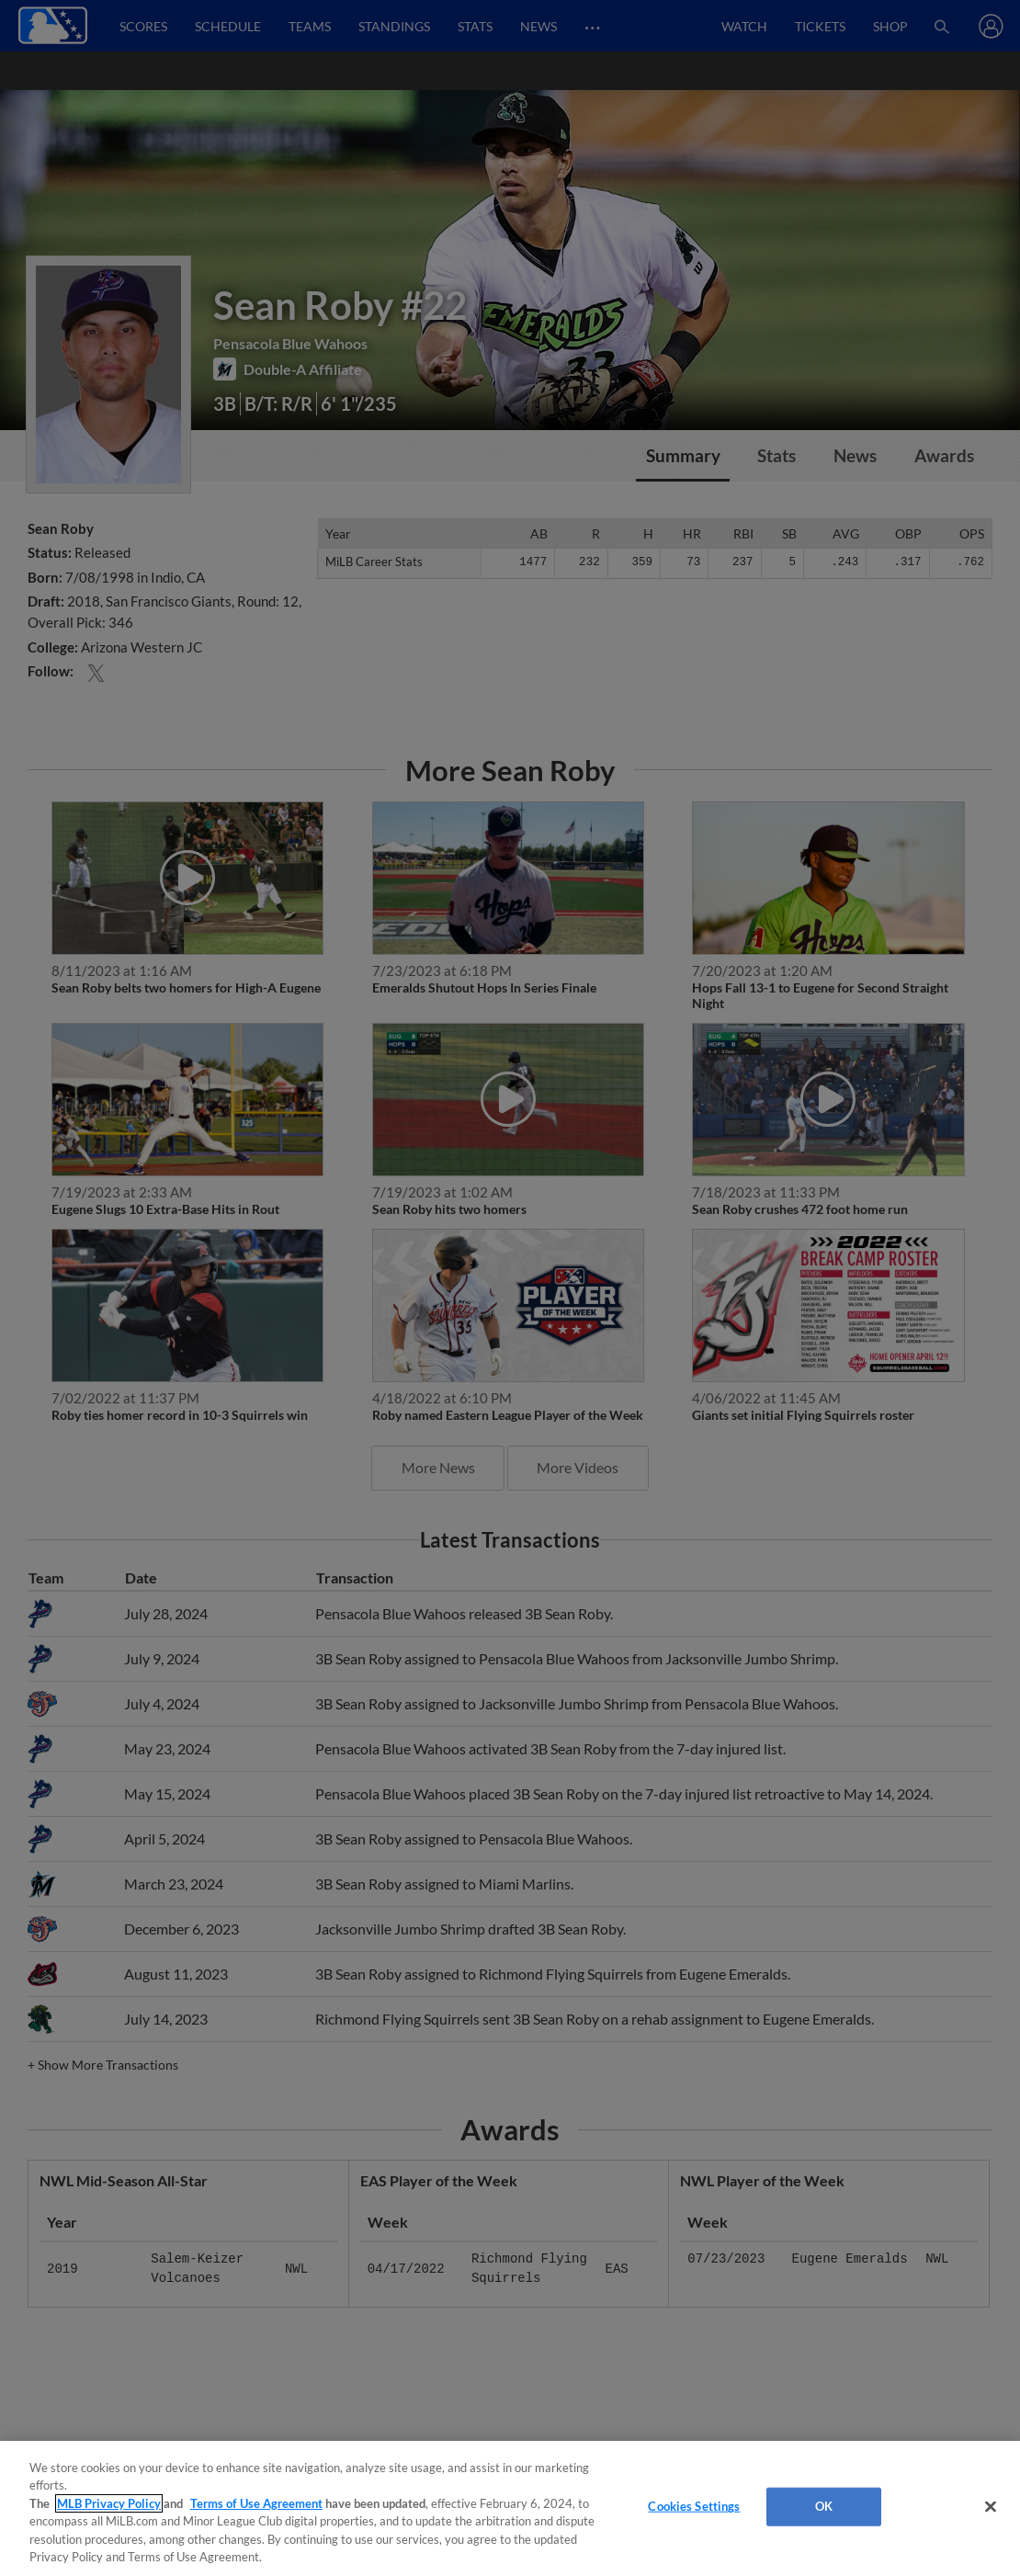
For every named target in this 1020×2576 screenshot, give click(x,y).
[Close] (990, 2507)
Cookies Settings (694, 2506)
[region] (510, 2508)
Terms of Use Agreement (256, 2503)
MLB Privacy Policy (109, 2503)
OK (824, 2506)
